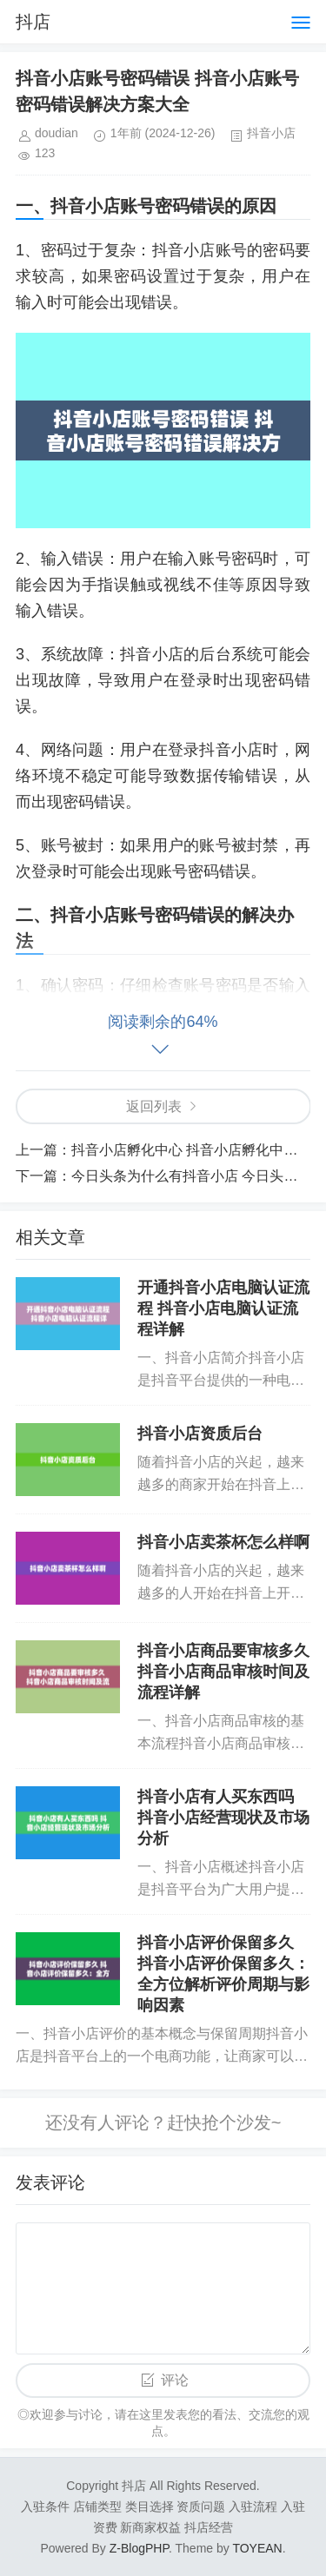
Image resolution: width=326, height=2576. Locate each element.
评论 (175, 2380)
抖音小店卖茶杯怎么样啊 (223, 1542)
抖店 (33, 21)
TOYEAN (257, 2548)
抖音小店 (271, 133)
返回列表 (154, 1106)
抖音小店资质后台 (200, 1433)
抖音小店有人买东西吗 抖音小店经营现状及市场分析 (223, 1817)
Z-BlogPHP (139, 2548)
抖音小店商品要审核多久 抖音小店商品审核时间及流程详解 (223, 1671)
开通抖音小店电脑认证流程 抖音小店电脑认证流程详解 (223, 1308)
